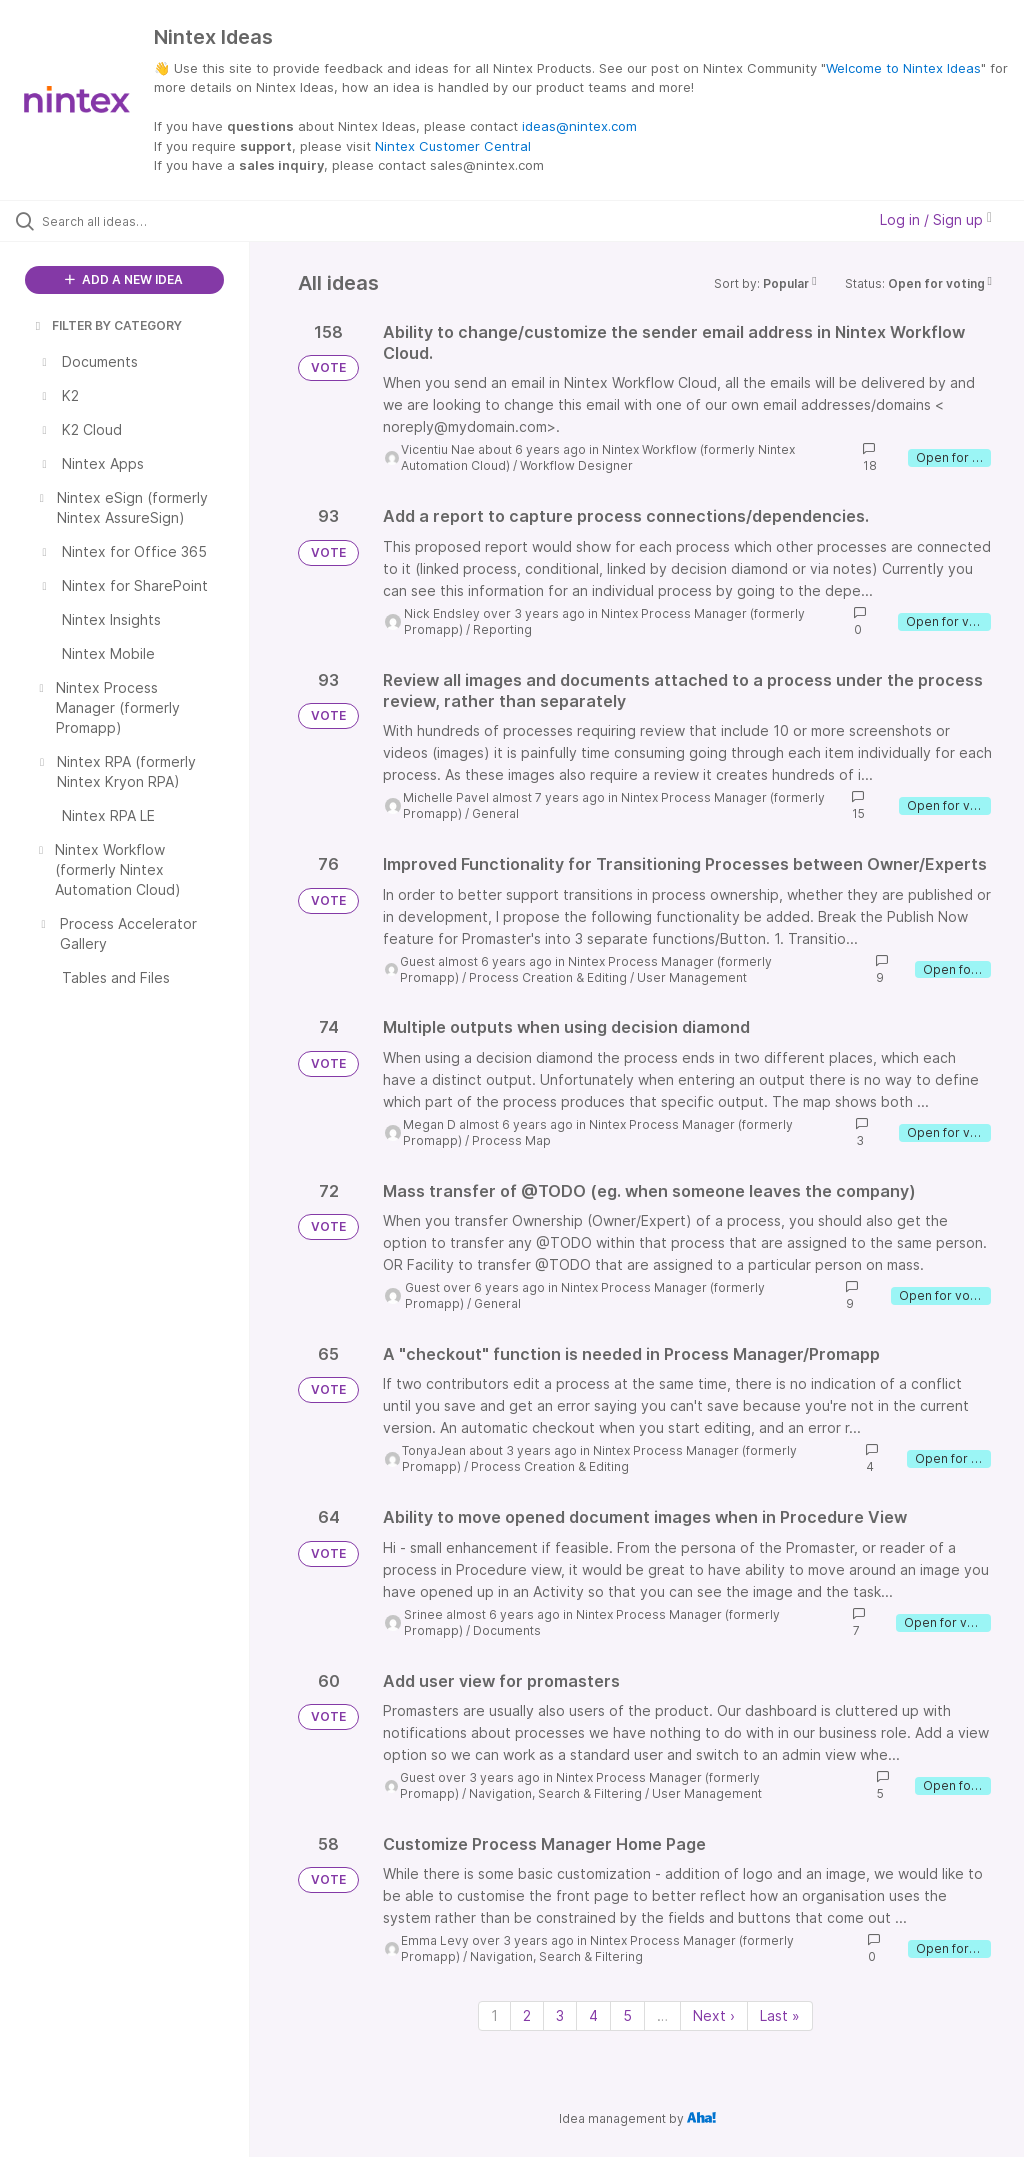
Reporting (502, 629)
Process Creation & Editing (548, 977)
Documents (507, 1630)
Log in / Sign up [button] (936, 219)
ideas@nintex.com (579, 126)
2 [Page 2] (527, 2015)
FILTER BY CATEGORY (107, 325)
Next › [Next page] (714, 2015)
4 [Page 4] (593, 2015)
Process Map (511, 1140)
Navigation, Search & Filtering (555, 1793)
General (495, 813)
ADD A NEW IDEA (124, 279)
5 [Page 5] (627, 2015)
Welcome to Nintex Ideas (903, 68)
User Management (692, 977)
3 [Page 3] (560, 2015)
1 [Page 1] (494, 2015)
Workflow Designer (576, 465)
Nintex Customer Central (453, 146)
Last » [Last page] (780, 2015)
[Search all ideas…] (135, 221)
